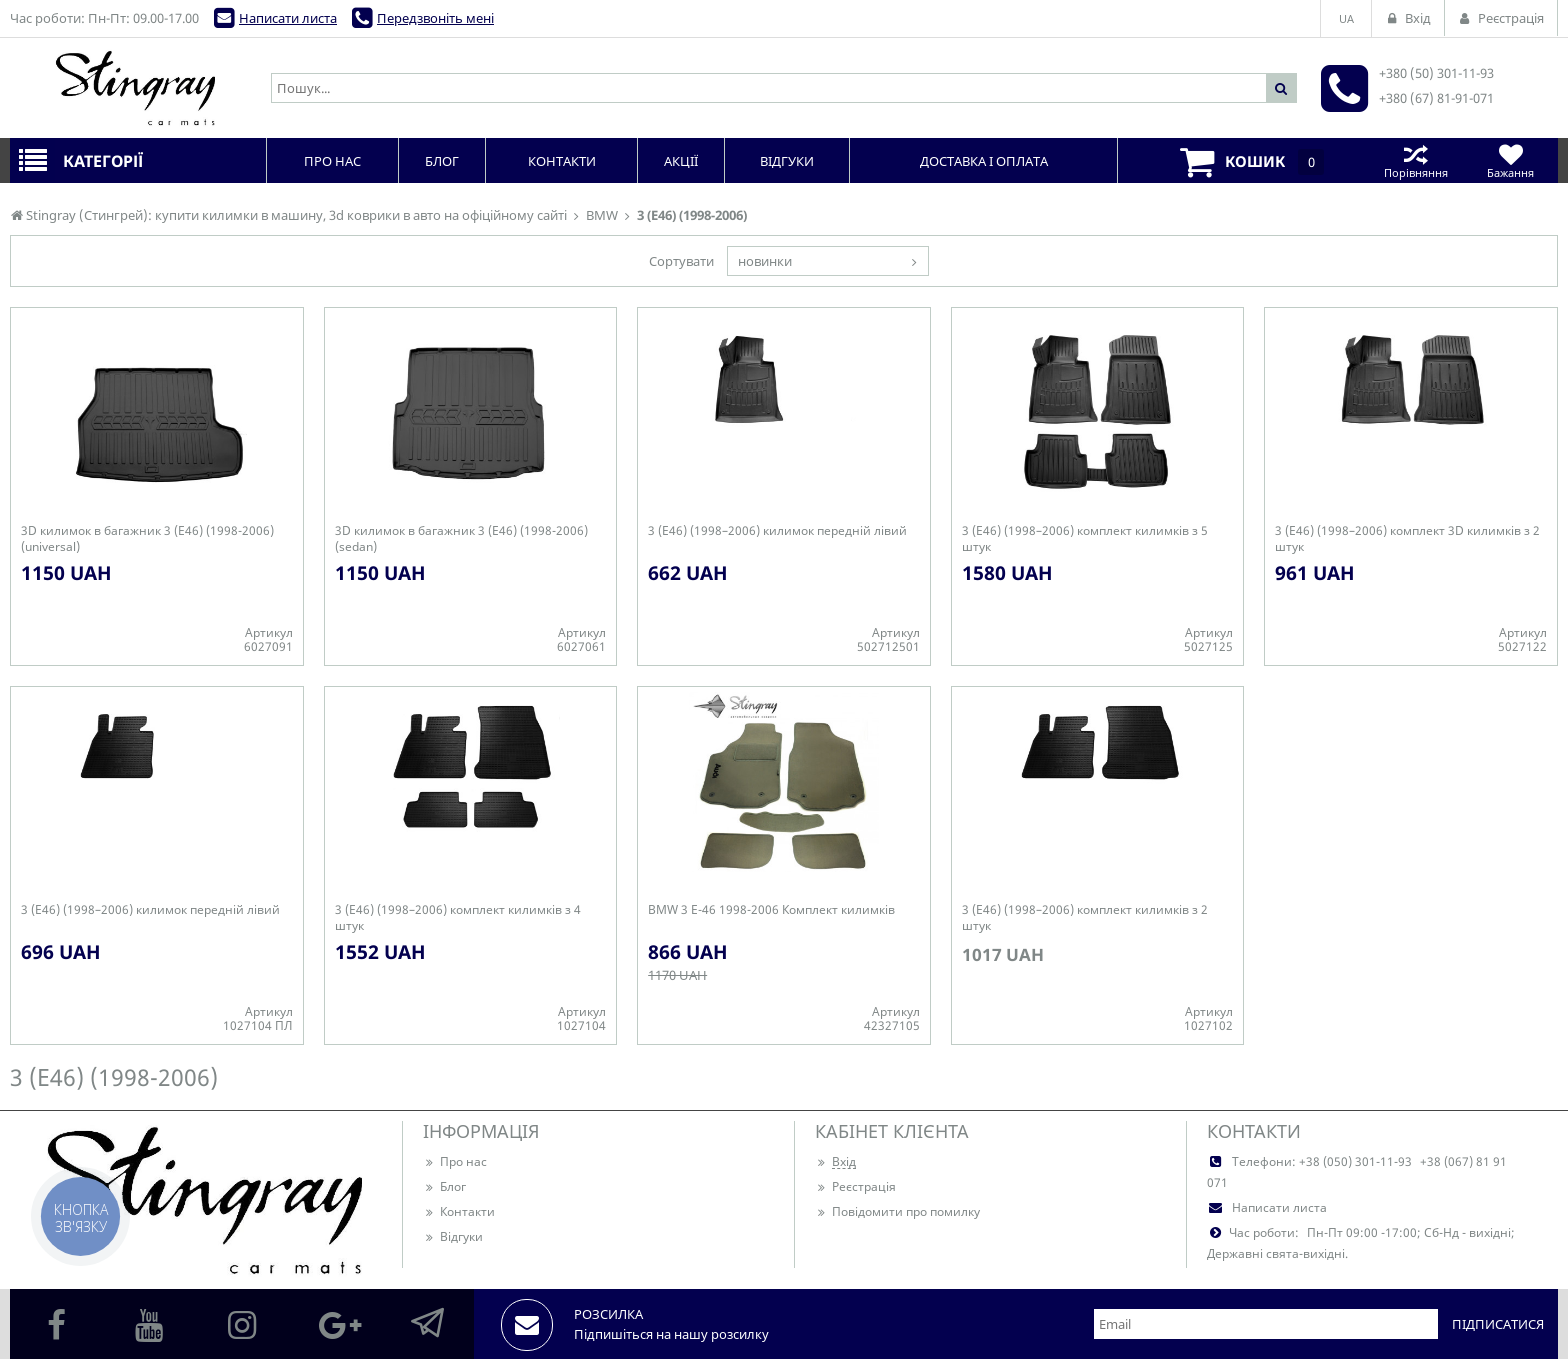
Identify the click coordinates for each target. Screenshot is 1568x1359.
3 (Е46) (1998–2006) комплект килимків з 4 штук (458, 918)
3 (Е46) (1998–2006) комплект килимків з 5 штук (1085, 539)
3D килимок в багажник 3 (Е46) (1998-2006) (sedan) (461, 539)
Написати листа (288, 18)
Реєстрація (855, 1186)
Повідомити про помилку (897, 1211)
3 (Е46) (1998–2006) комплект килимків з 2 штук (1085, 918)
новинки (765, 261)
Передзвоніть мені (435, 18)
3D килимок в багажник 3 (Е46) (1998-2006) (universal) (147, 539)
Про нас (455, 1161)
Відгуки (453, 1236)
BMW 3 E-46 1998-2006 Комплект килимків (771, 910)
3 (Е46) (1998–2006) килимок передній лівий (777, 531)
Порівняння (1415, 160)
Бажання (1510, 160)
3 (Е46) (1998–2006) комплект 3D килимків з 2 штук (1407, 539)
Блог (444, 1186)
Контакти (459, 1211)
